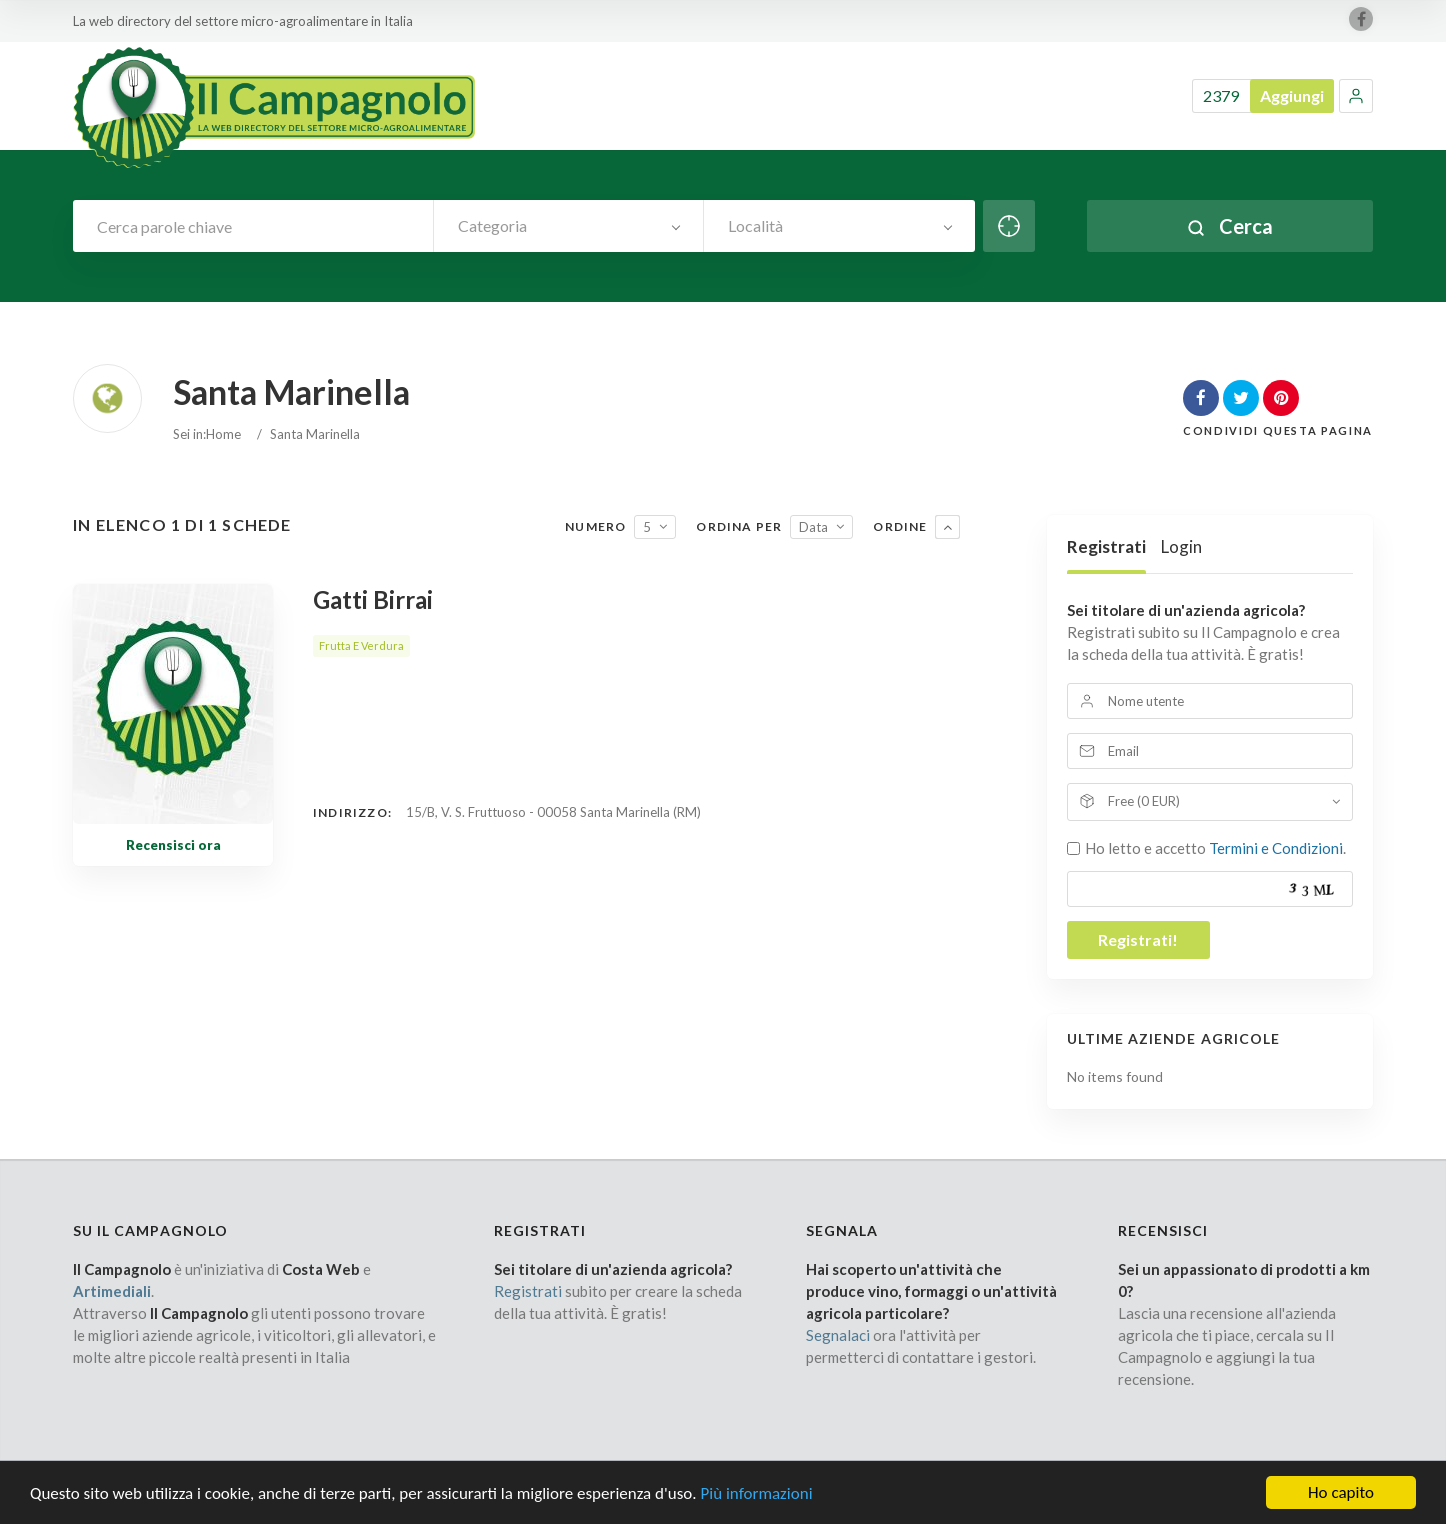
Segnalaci (838, 1335)
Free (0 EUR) (1144, 801)
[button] (1356, 96)
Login (1181, 546)
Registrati (1106, 546)
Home (223, 434)
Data (813, 527)
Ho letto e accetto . (1215, 848)
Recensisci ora (173, 845)
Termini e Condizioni (1276, 848)
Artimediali (112, 1291)
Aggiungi (1292, 95)
